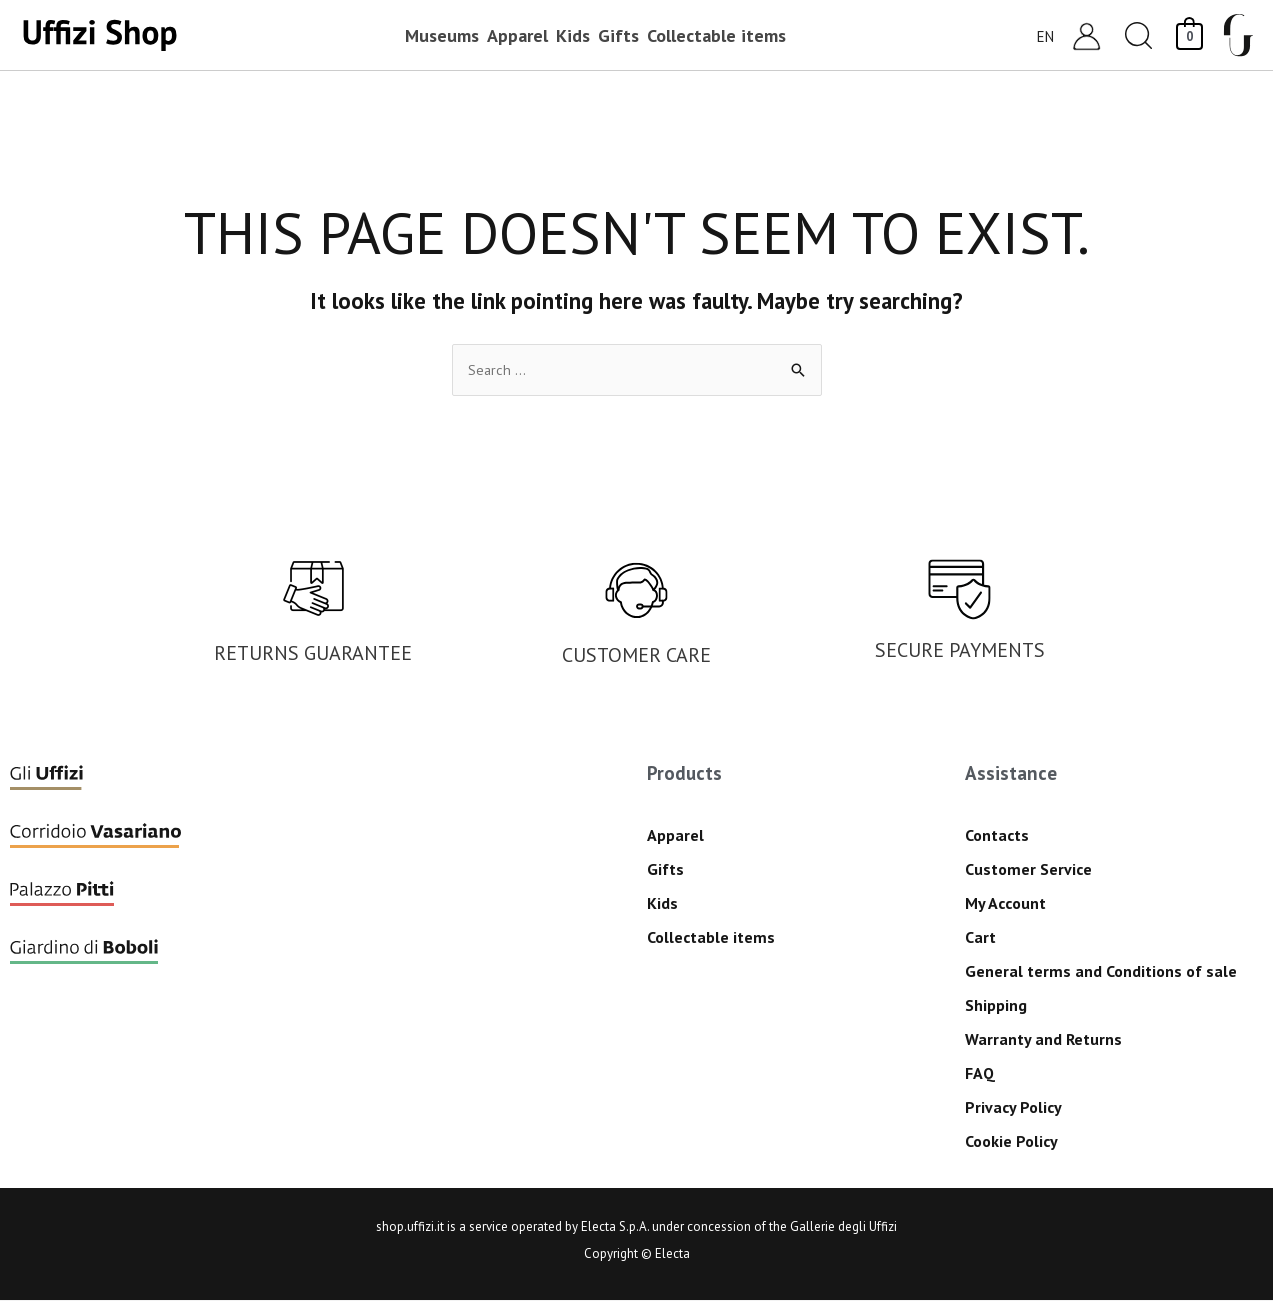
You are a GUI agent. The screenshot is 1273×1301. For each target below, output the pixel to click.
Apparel (675, 836)
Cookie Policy (1011, 1142)
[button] (1139, 35)
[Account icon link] (1086, 35)
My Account (1005, 904)
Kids (662, 904)
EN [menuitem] (1045, 35)
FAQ (980, 1074)
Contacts (997, 836)
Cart (980, 938)
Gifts (665, 870)
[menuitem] (1046, 35)
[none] (1038, 35)
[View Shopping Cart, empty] (1189, 34)
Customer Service (1028, 870)
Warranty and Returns (1043, 1040)
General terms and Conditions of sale (1101, 972)
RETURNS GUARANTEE (313, 654)
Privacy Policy (1013, 1108)
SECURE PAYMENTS (960, 651)
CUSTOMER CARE (636, 656)
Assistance (1011, 774)
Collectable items (711, 938)
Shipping (996, 1006)
